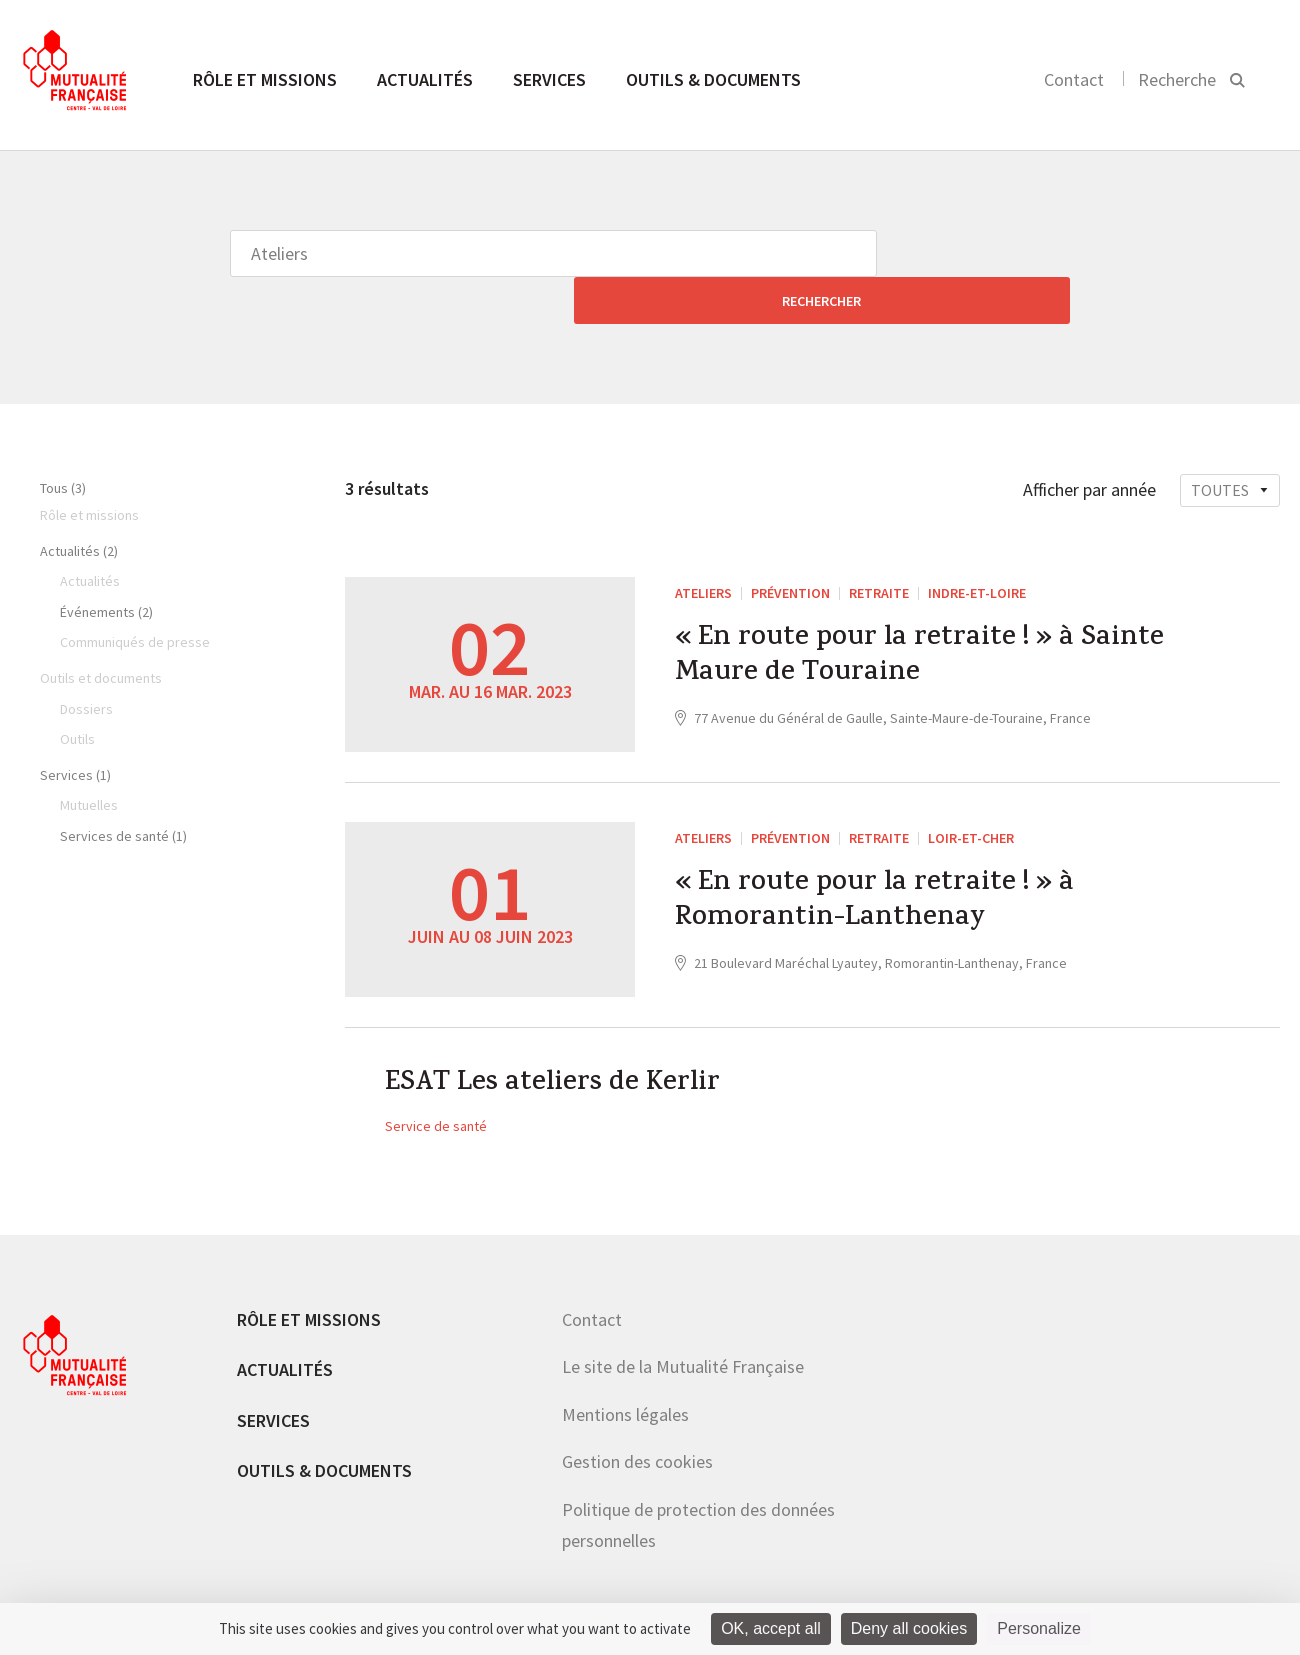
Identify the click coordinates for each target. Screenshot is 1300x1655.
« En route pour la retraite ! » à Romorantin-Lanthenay (889, 860)
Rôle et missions (265, 79)
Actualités (425, 79)
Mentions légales (625, 1372)
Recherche (1177, 79)
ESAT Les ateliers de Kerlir (563, 1040)
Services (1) (75, 728)
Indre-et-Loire (977, 546)
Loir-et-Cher (971, 791)
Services (549, 79)
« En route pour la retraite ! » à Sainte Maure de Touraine (889, 615)
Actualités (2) (79, 504)
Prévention (790, 546)
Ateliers (703, 546)
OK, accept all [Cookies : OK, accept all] (771, 1628)
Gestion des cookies (637, 1419)
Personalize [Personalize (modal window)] (1039, 1628)
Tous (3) (63, 441)
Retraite (879, 546)
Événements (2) (106, 565)
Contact (1074, 79)
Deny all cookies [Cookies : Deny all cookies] (909, 1628)
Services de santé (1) (123, 789)
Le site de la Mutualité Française (683, 1324)
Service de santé (436, 1084)
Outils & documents (713, 79)
